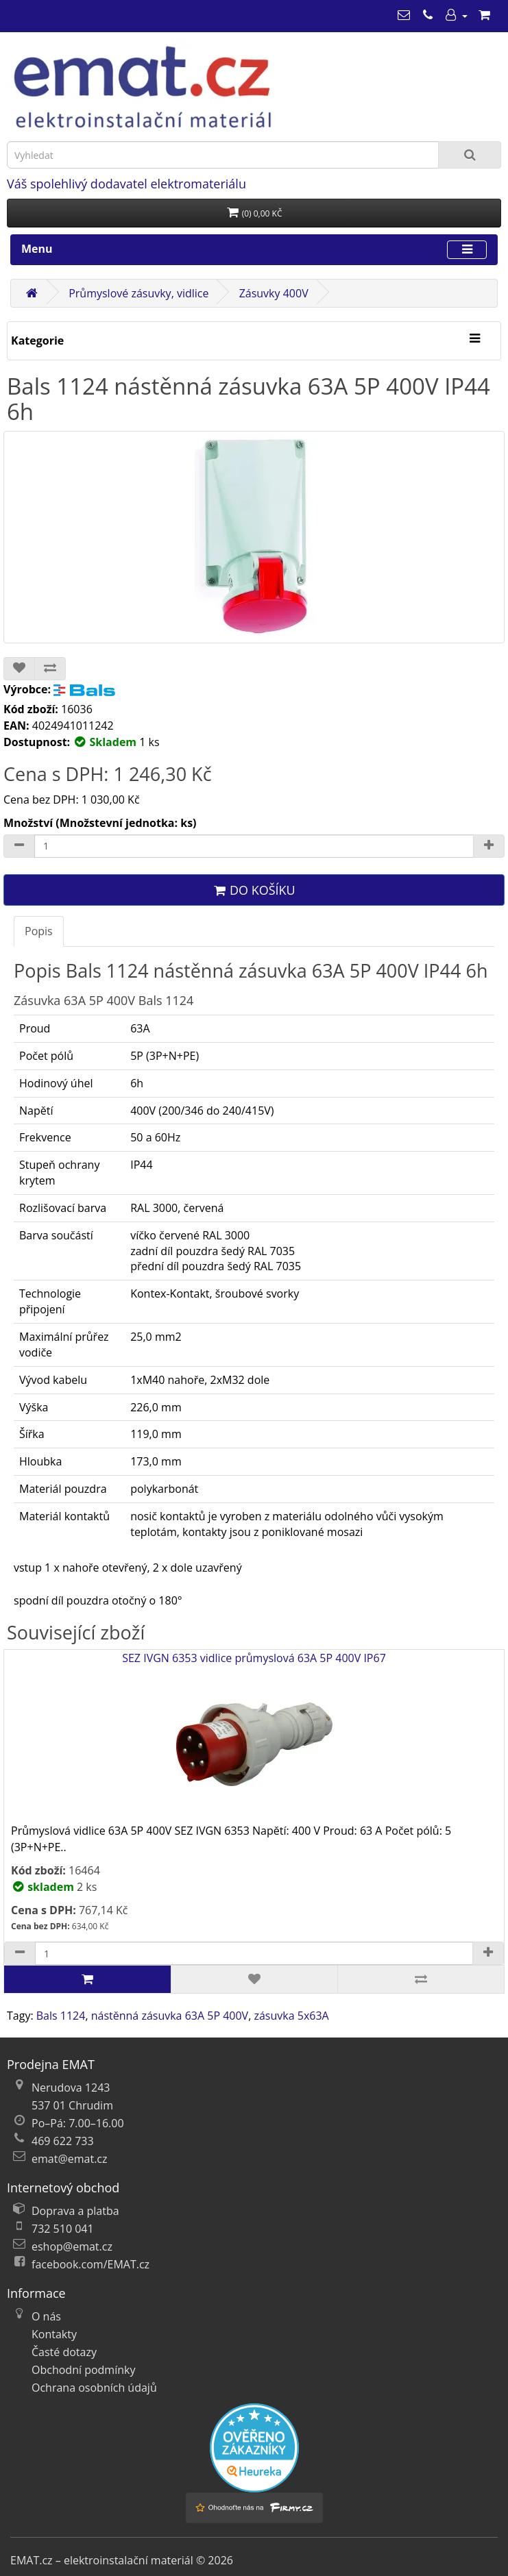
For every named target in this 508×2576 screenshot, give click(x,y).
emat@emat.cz (70, 2158)
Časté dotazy (64, 2352)
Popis (39, 931)
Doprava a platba (75, 2210)
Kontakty (54, 2334)
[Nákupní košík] (484, 15)
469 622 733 (63, 2140)
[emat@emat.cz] (404, 15)
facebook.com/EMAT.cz (90, 2264)
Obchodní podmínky (83, 2369)
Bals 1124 (61, 2015)
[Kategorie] (474, 339)
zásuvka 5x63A (291, 2015)
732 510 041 (63, 2228)
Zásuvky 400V (274, 293)
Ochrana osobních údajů (94, 2387)
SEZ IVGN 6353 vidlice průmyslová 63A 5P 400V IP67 (254, 1736)
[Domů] (31, 293)
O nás (46, 2316)
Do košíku (254, 890)
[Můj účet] (456, 15)
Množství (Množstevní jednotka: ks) (100, 822)
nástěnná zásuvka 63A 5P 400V (169, 2015)
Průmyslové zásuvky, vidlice (138, 293)
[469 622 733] (428, 15)
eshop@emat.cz (72, 2246)
